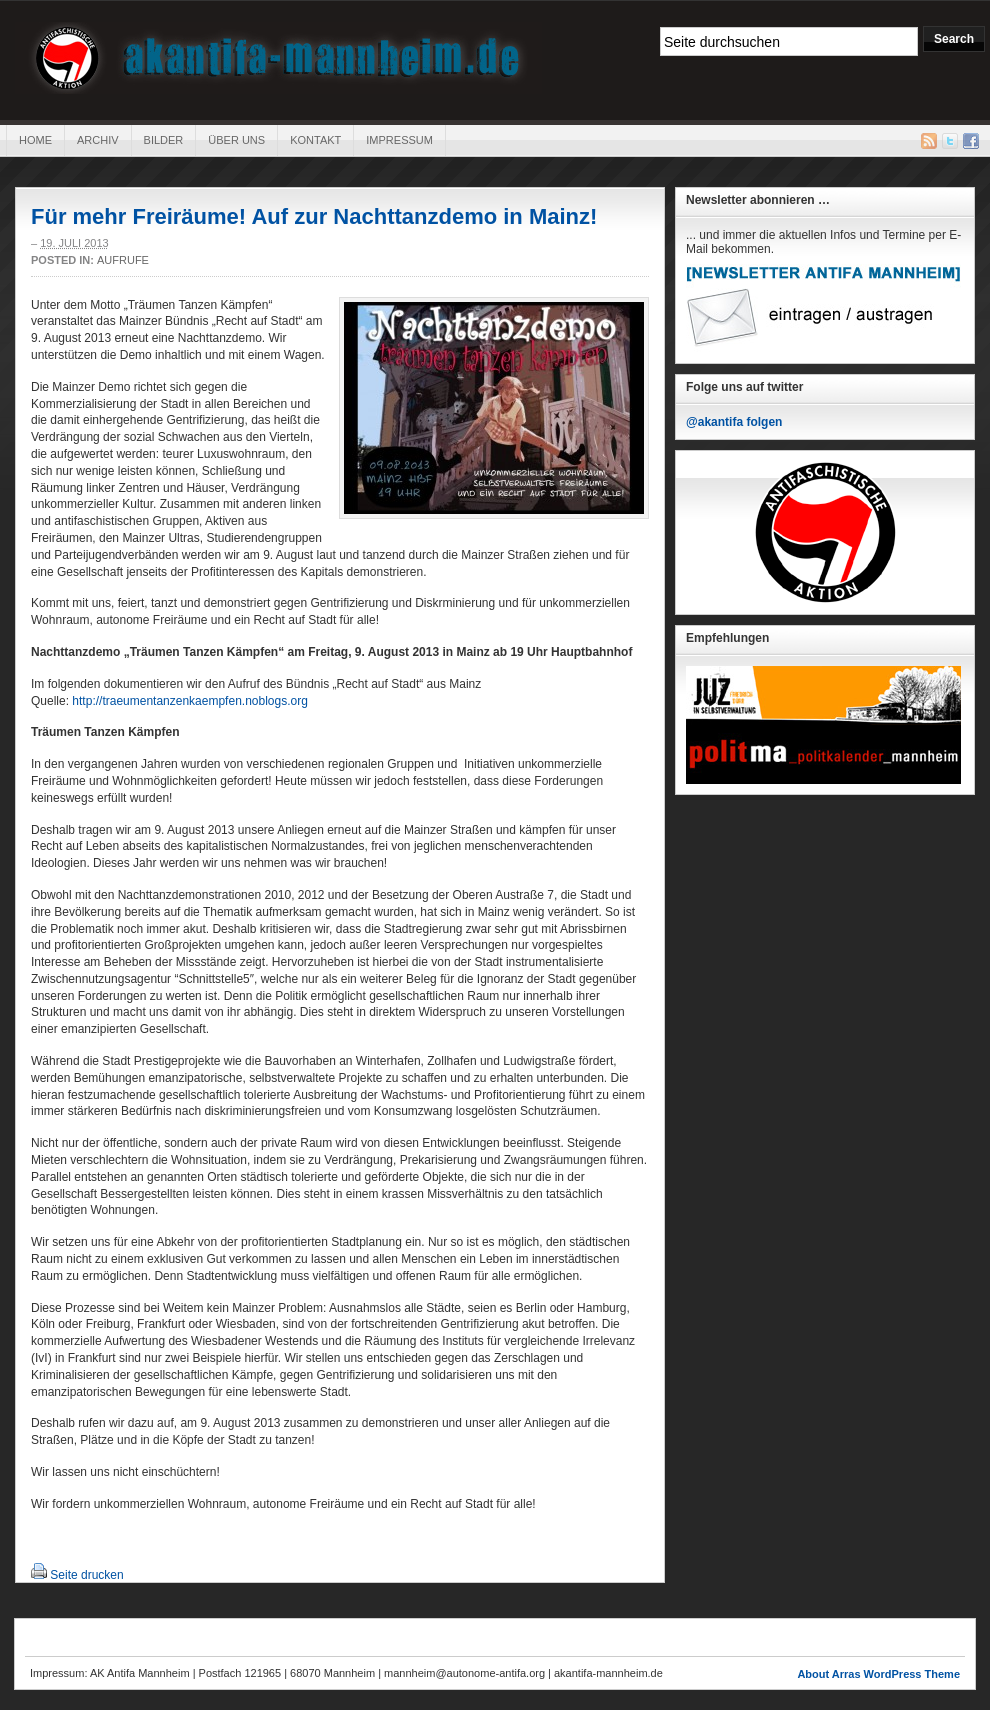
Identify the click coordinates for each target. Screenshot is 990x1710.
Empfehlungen (727, 638)
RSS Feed (929, 141)
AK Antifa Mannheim (278, 58)
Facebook (971, 141)
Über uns (236, 140)
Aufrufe (123, 260)
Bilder (164, 140)
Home (35, 140)
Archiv (98, 140)
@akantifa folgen (734, 422)
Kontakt (315, 140)
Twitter (950, 141)
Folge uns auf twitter (744, 387)
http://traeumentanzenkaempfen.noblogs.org (190, 701)
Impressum (399, 140)
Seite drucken (86, 1575)
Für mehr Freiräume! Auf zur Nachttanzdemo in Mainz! (314, 216)
